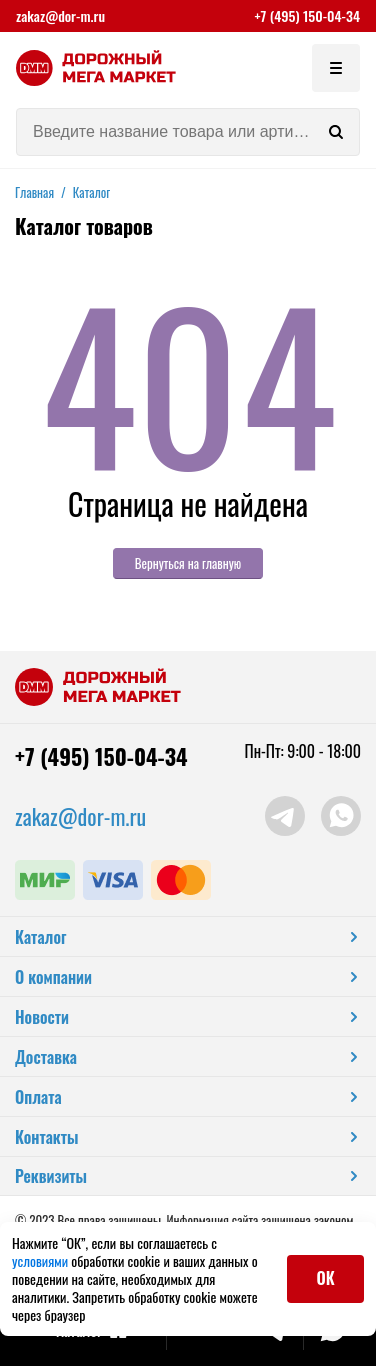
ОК (326, 1278)
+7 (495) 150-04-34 (307, 16)
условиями (41, 1260)
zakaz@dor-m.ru (60, 16)
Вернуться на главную (188, 563)
